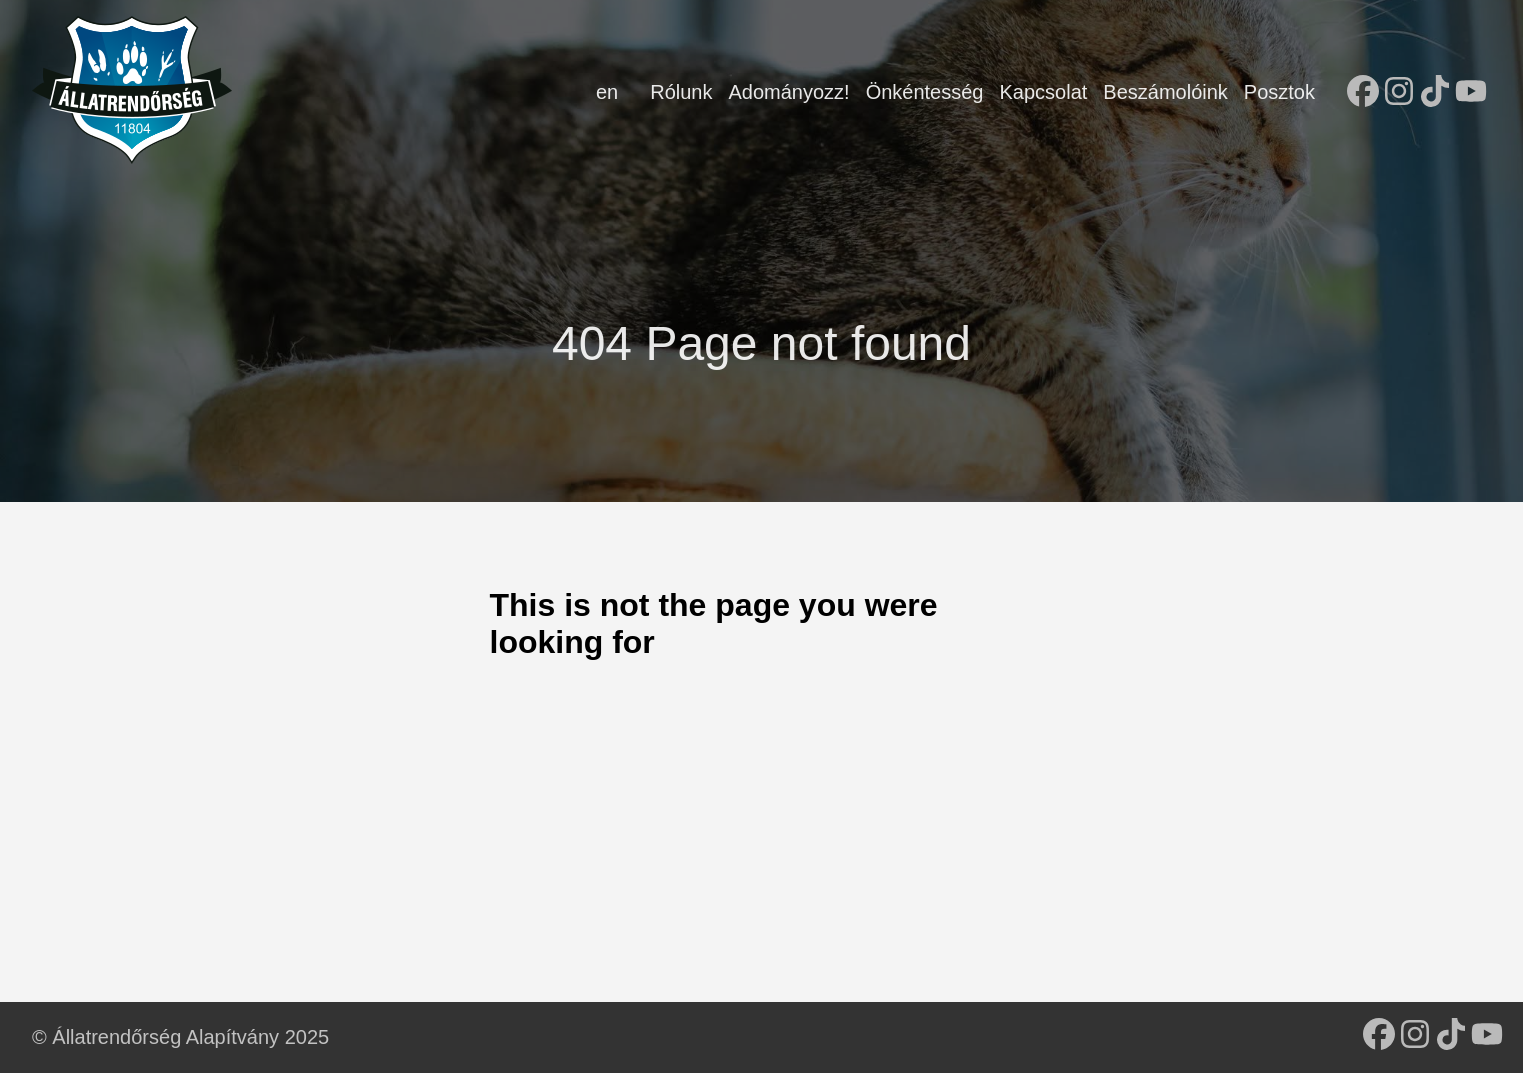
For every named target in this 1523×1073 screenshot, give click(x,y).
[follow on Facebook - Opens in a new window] (1363, 93)
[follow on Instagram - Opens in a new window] (1399, 93)
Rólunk (681, 92)
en (607, 92)
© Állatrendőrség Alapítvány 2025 (180, 1037)
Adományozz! (788, 92)
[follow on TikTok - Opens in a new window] (1435, 93)
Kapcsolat (1043, 92)
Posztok (1279, 92)
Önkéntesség (925, 92)
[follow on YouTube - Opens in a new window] (1471, 93)
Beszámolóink (1165, 92)
